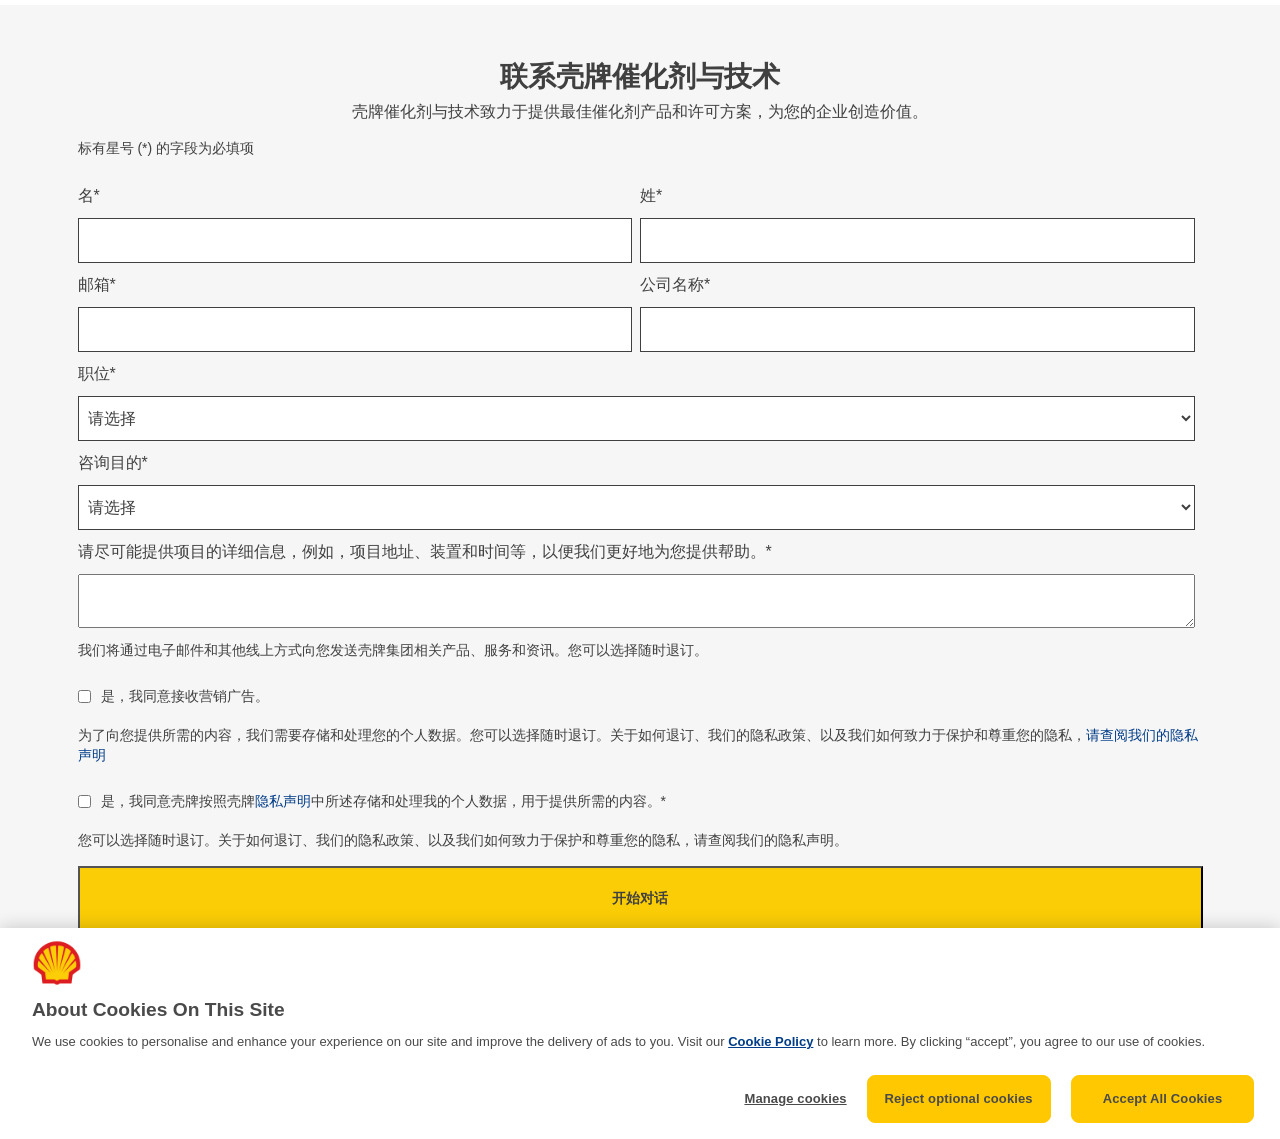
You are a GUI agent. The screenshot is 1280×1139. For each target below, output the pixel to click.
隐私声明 (283, 801)
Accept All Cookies (1163, 1098)
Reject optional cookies (959, 1098)
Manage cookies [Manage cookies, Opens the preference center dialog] (795, 1098)
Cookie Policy (770, 1041)
